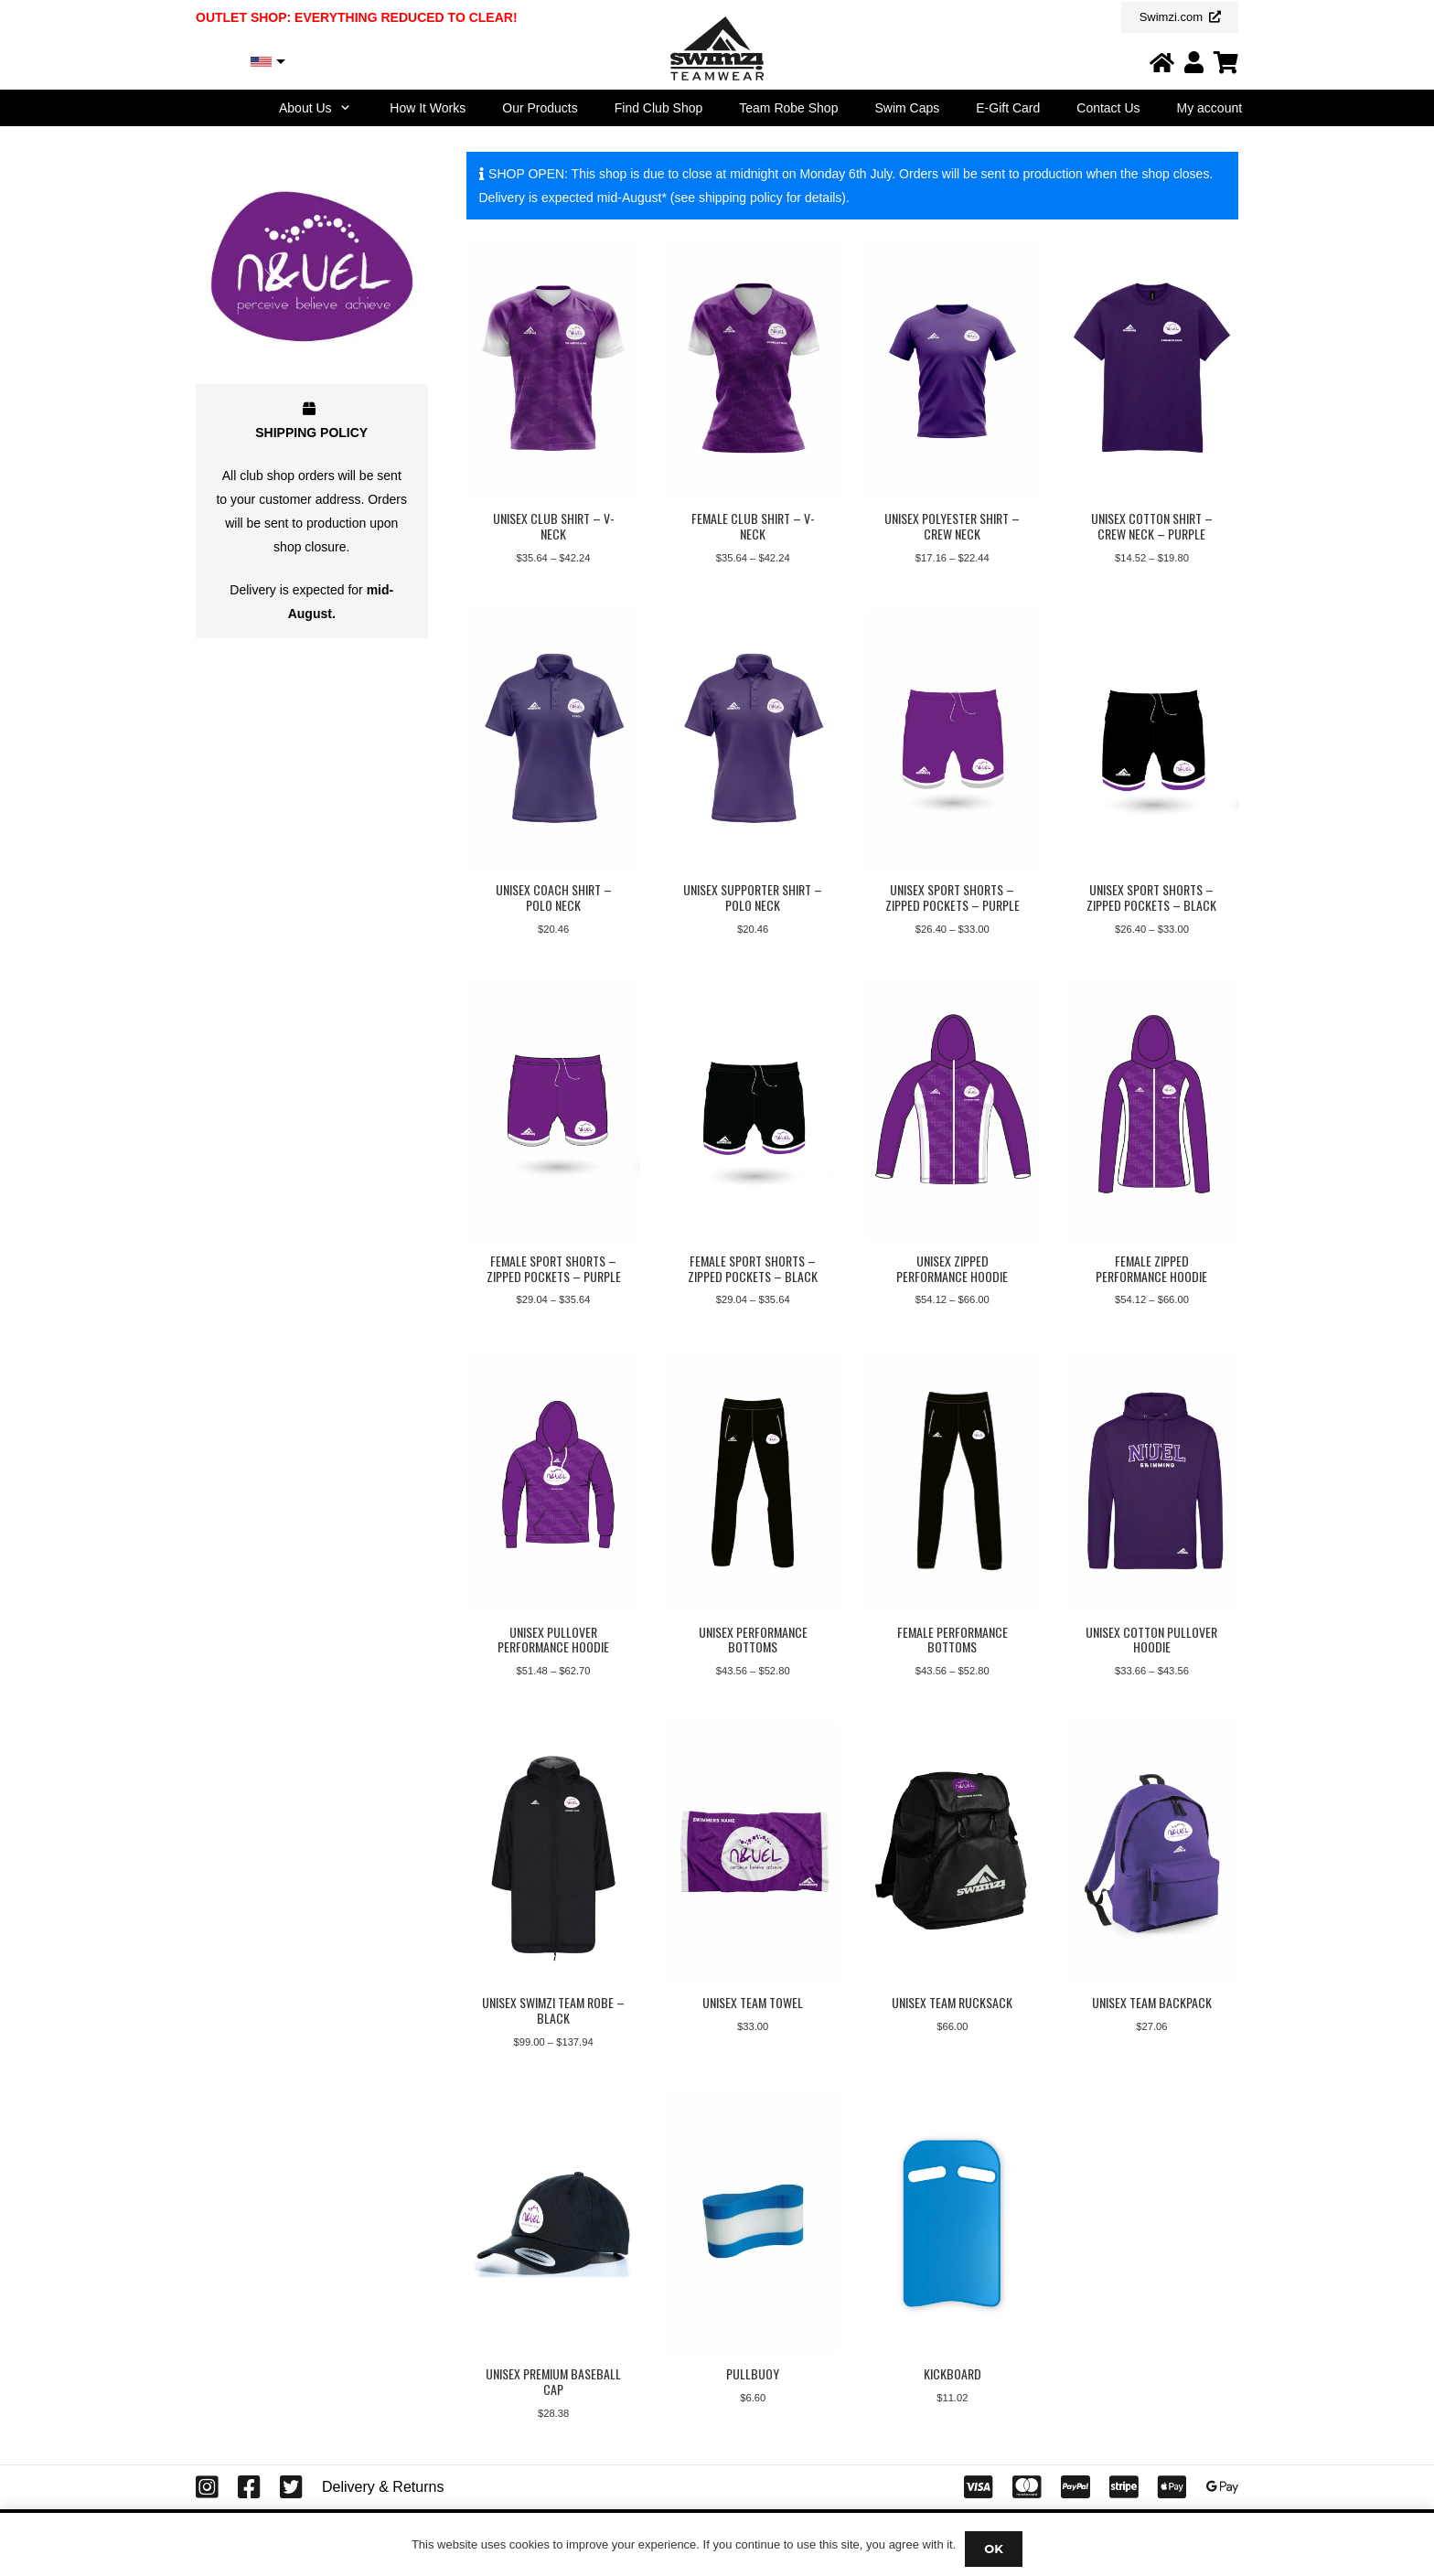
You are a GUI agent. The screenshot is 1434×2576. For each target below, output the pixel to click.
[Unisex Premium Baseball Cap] (553, 2224)
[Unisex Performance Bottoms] (753, 1482)
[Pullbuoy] (753, 2224)
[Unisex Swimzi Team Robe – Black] (553, 1853)
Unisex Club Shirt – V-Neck (553, 525)
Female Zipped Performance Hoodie (1151, 1268)
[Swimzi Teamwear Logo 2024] (716, 48)
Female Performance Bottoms (951, 1639)
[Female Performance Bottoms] (952, 1482)
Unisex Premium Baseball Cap (553, 2382)
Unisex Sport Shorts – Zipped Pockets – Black (1151, 897)
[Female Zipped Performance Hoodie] (1151, 1110)
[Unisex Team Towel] (753, 1853)
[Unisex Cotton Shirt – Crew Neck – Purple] (1151, 368)
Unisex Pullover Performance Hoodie (553, 1639)
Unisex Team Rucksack (952, 2003)
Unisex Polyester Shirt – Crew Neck (952, 525)
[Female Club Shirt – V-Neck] (753, 368)
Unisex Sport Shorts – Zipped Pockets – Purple (951, 897)
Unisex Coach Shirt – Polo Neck (553, 897)
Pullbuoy (752, 2374)
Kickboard (951, 2374)
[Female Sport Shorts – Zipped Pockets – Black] (753, 1110)
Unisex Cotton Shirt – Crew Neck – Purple (1151, 525)
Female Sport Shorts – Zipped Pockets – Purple (553, 1268)
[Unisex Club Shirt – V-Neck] (553, 368)
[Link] (1162, 61)
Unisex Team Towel (752, 2003)
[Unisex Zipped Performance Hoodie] (952, 1110)
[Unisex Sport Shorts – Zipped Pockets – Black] (1151, 739)
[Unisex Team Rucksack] (952, 1853)
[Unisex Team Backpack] (1151, 1853)
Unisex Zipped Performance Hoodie (952, 1268)
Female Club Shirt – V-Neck (752, 525)
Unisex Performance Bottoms (752, 1639)
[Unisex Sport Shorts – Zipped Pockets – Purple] (952, 739)
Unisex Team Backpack (1151, 2003)
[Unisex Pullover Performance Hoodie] (553, 1482)
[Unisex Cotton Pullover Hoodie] (1151, 1482)
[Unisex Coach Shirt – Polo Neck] (553, 739)
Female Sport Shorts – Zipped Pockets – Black (753, 1268)
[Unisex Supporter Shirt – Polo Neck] (753, 739)
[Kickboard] (952, 2224)
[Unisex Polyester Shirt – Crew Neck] (952, 368)
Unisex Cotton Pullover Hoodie (1151, 1639)
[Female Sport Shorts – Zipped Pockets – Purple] (553, 1110)
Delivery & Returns (383, 2487)
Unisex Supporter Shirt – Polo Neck (752, 897)
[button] (343, 108)
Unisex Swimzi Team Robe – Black (553, 2010)
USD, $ (225, 62)
